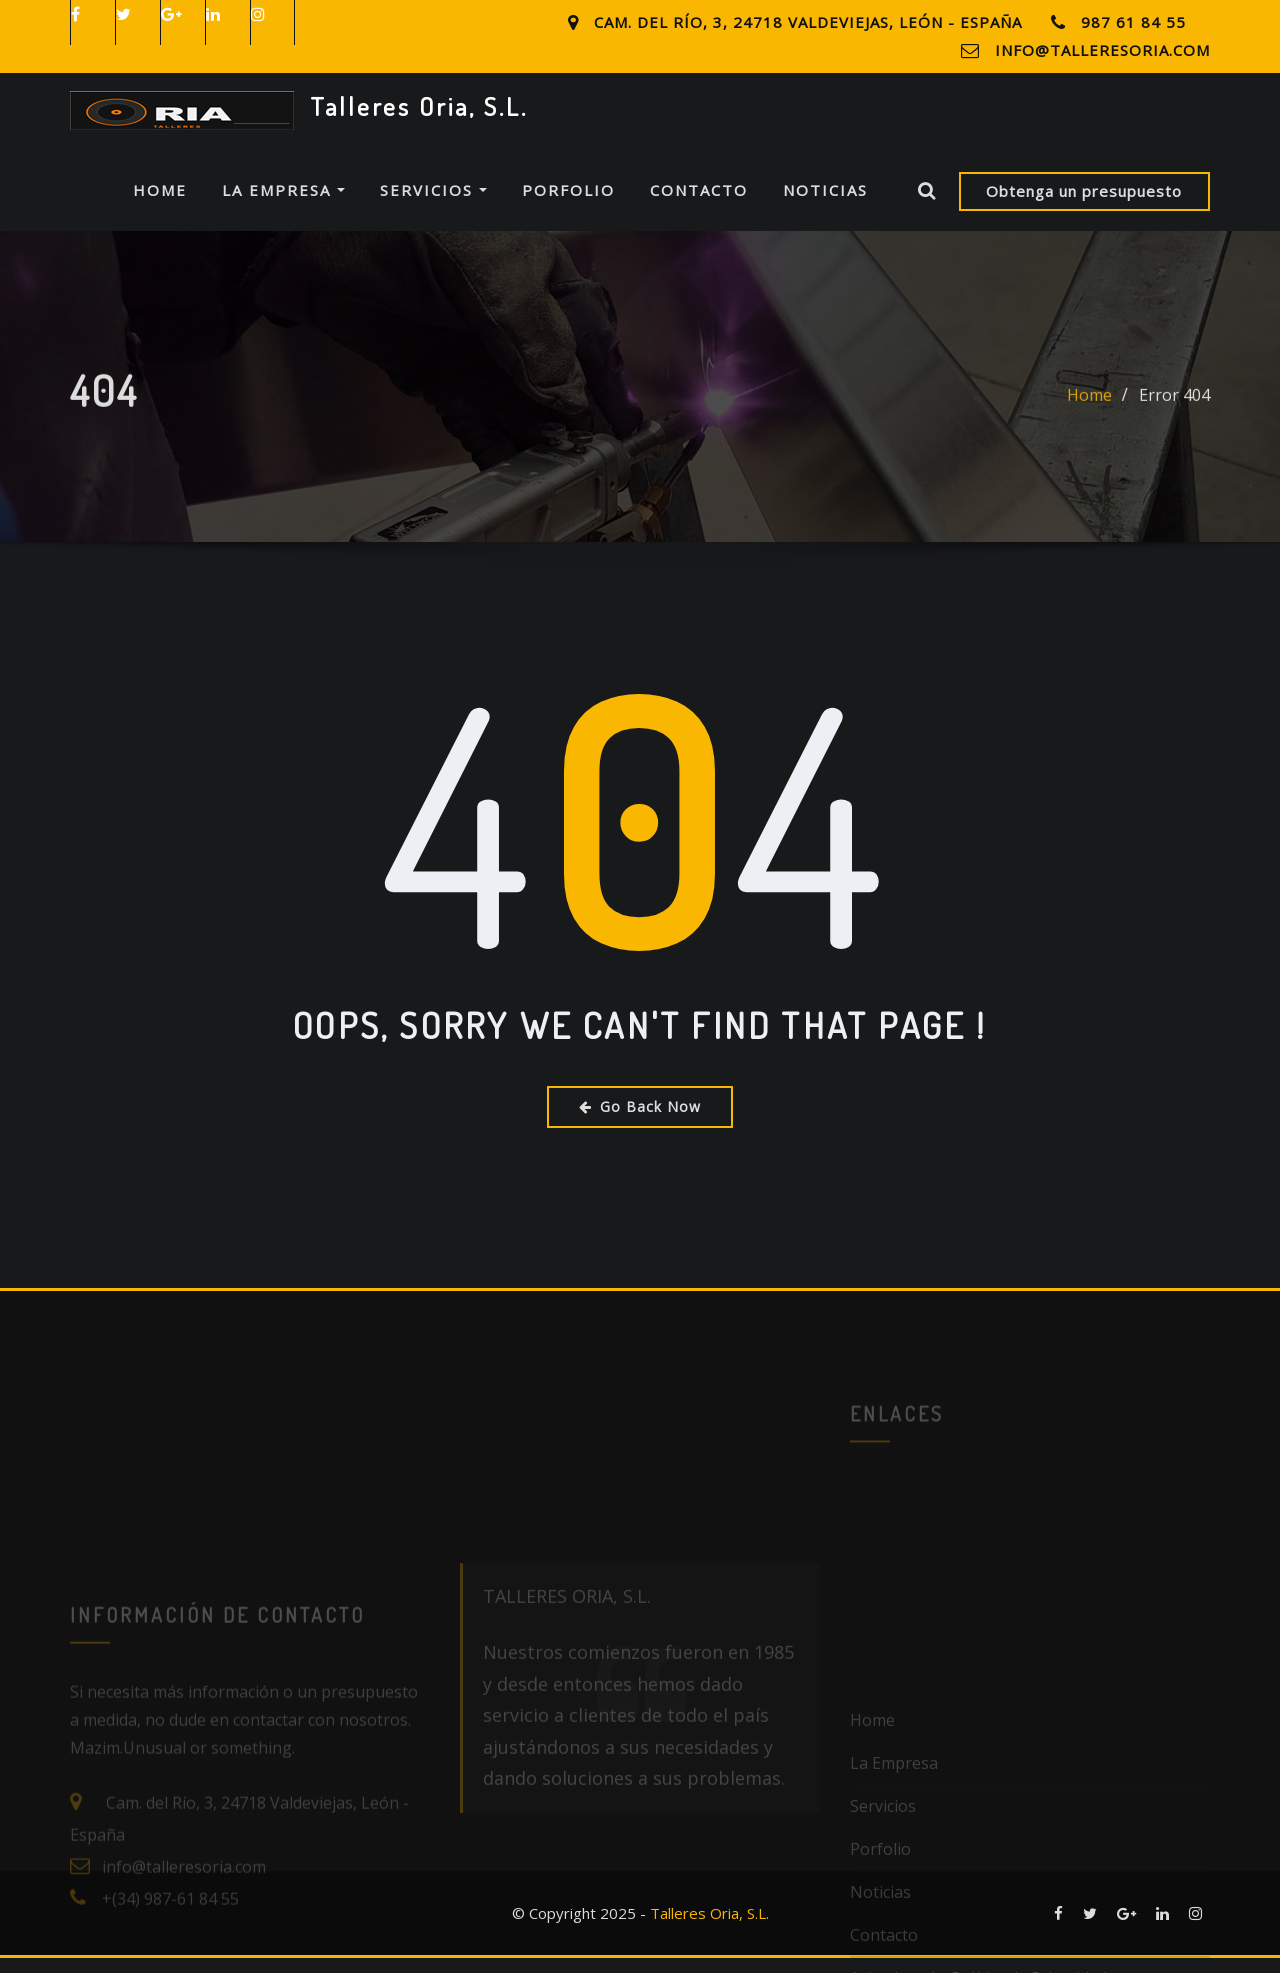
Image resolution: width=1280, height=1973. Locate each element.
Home (160, 205)
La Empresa (283, 205)
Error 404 (1174, 424)
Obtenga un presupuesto (1084, 205)
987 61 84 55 (1133, 22)
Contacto (699, 205)
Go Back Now (640, 1120)
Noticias (825, 205)
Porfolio (568, 205)
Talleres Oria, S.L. (419, 106)
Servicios (433, 205)
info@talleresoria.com (1102, 50)
